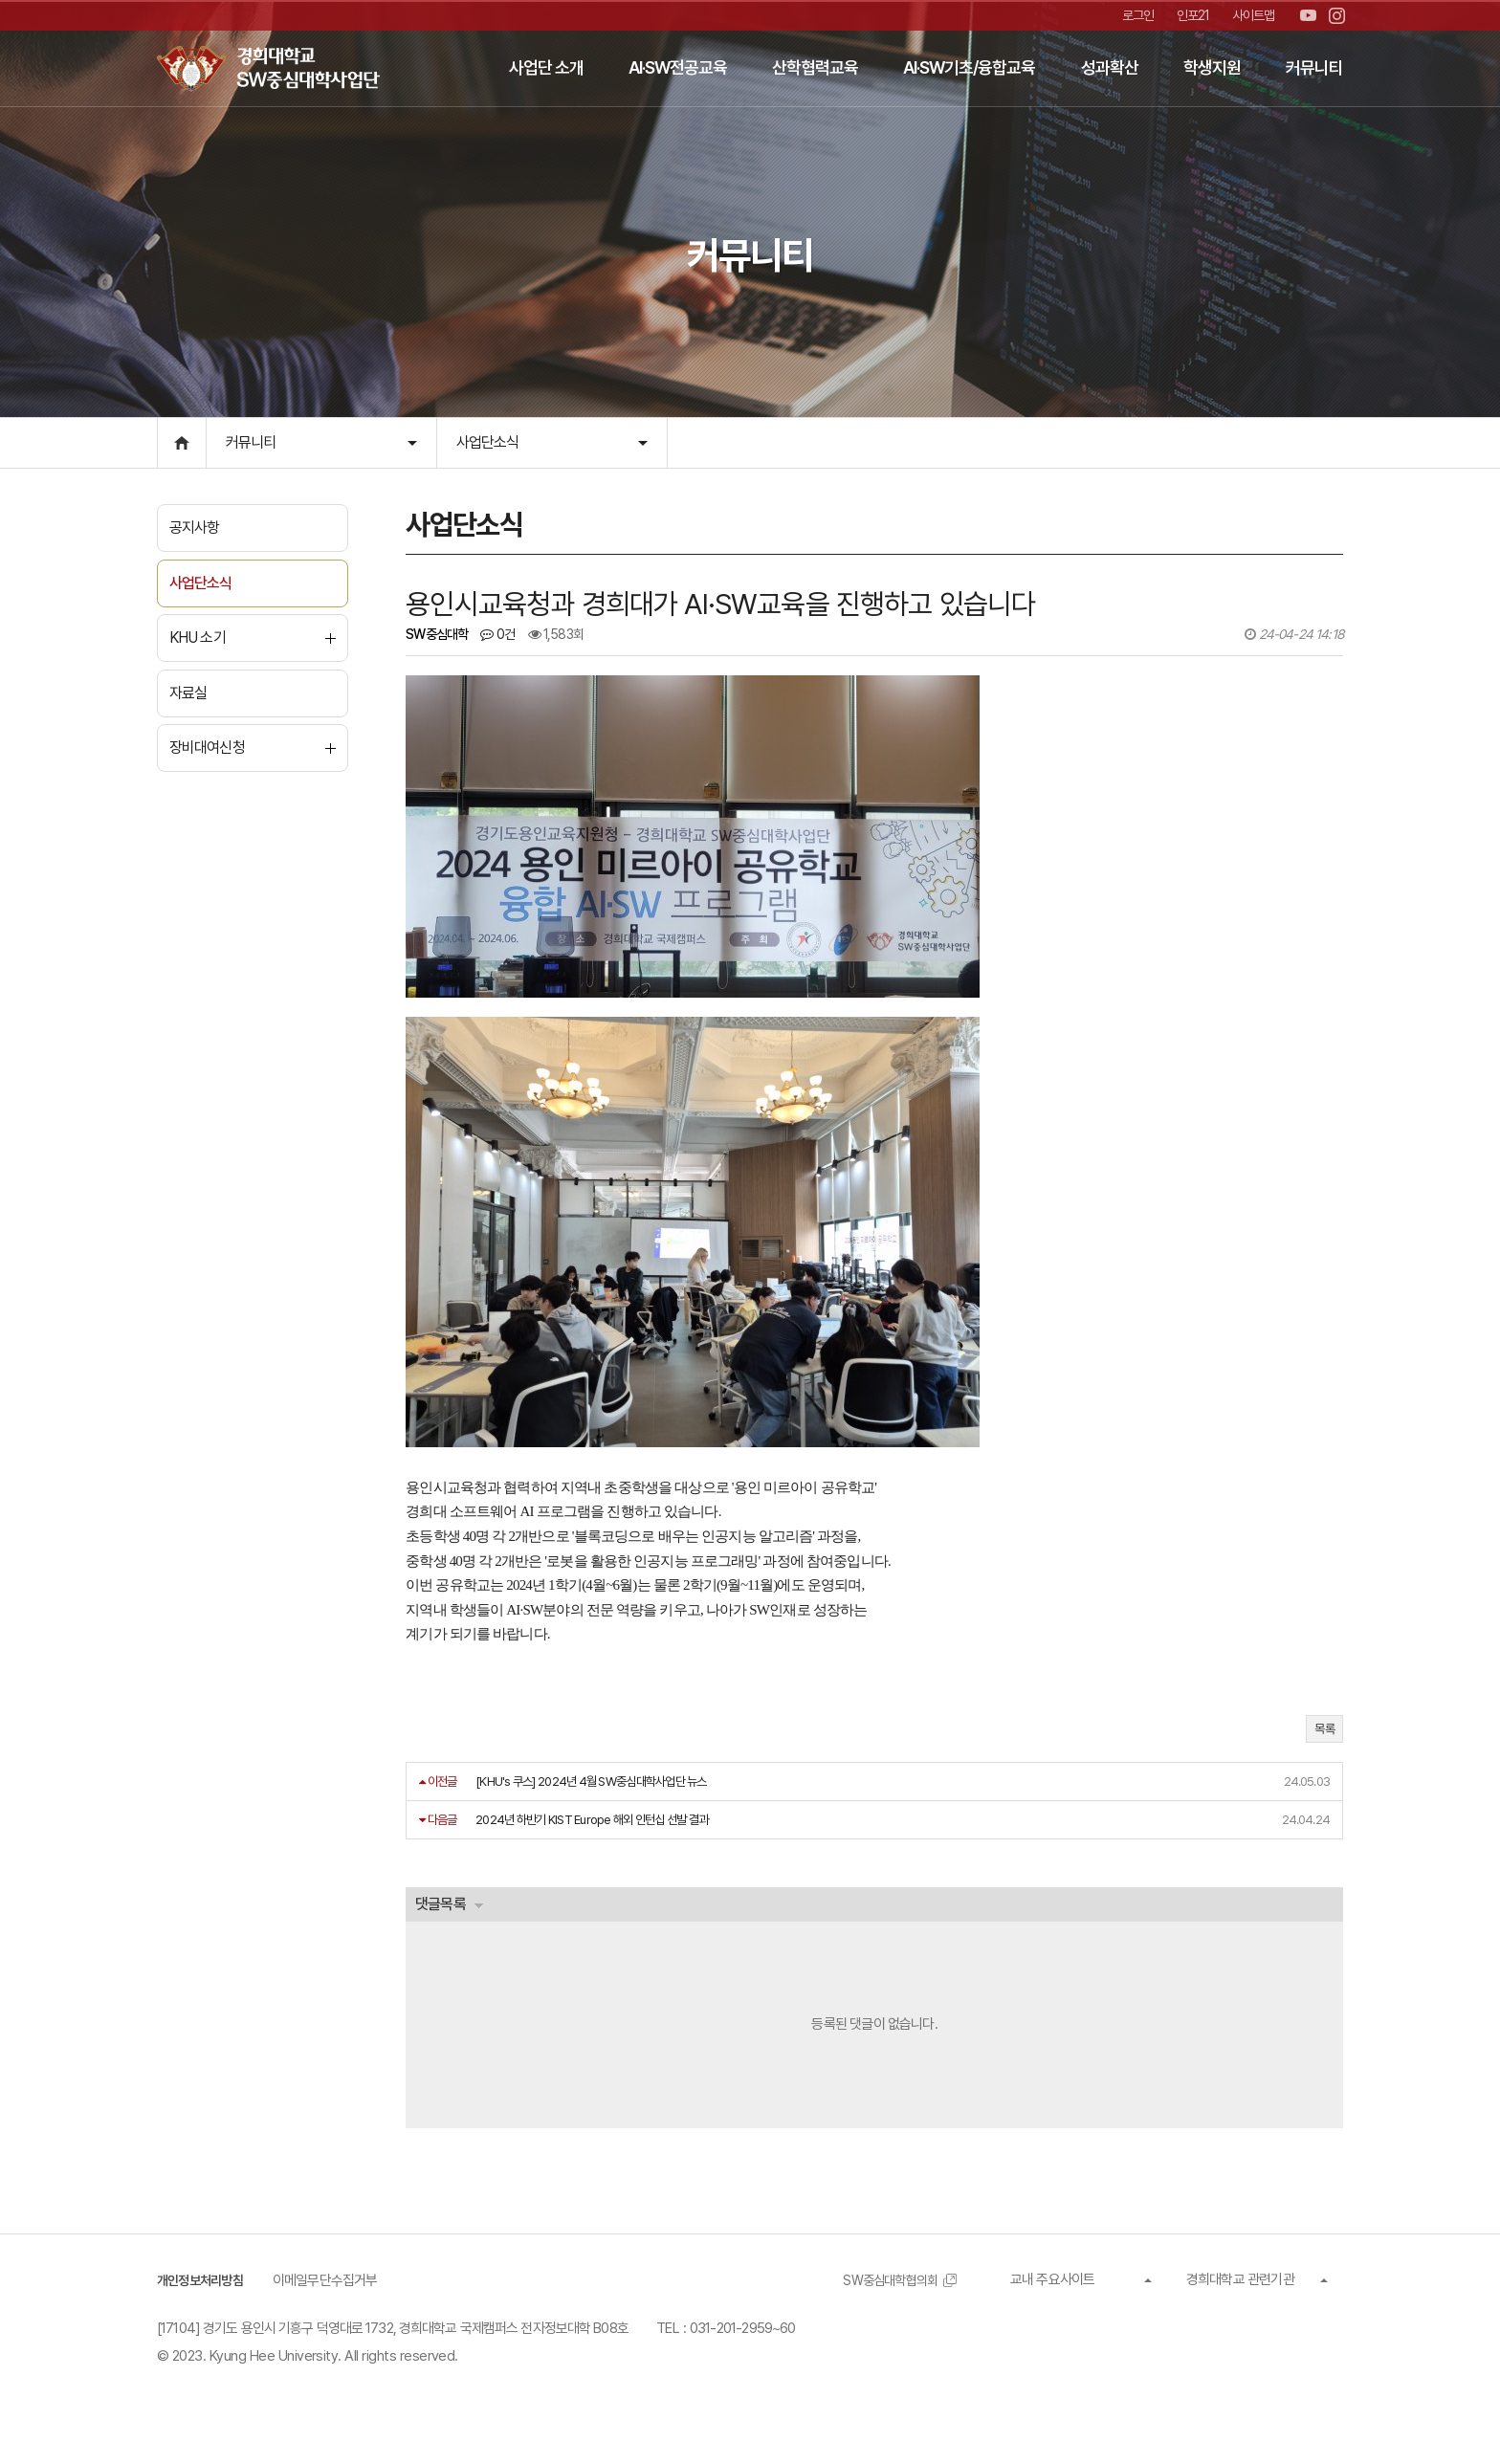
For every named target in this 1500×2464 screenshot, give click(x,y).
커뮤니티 (251, 441)
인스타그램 (1337, 16)
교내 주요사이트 (1052, 2294)
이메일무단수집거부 (333, 2295)
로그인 (1132, 15)
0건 (501, 642)
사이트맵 (1251, 15)
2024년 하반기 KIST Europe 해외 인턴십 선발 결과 (595, 1829)
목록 (1324, 1737)
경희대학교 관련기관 (1240, 2294)
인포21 (1188, 15)
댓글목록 (444, 1913)
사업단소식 (487, 441)
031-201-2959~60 (743, 2344)
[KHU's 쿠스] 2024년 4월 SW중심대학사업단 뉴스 (595, 1789)
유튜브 (1308, 16)
